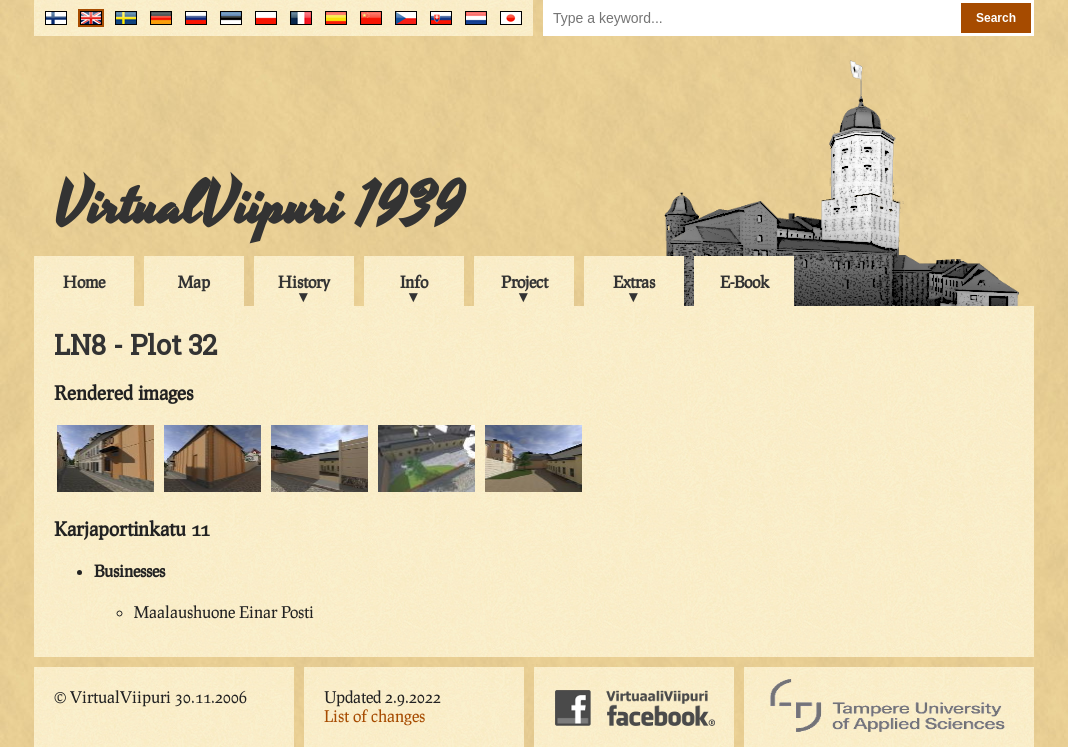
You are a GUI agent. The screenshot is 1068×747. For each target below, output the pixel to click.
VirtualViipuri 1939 (258, 207)
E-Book (744, 281)
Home (84, 281)
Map (194, 281)
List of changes (374, 715)
